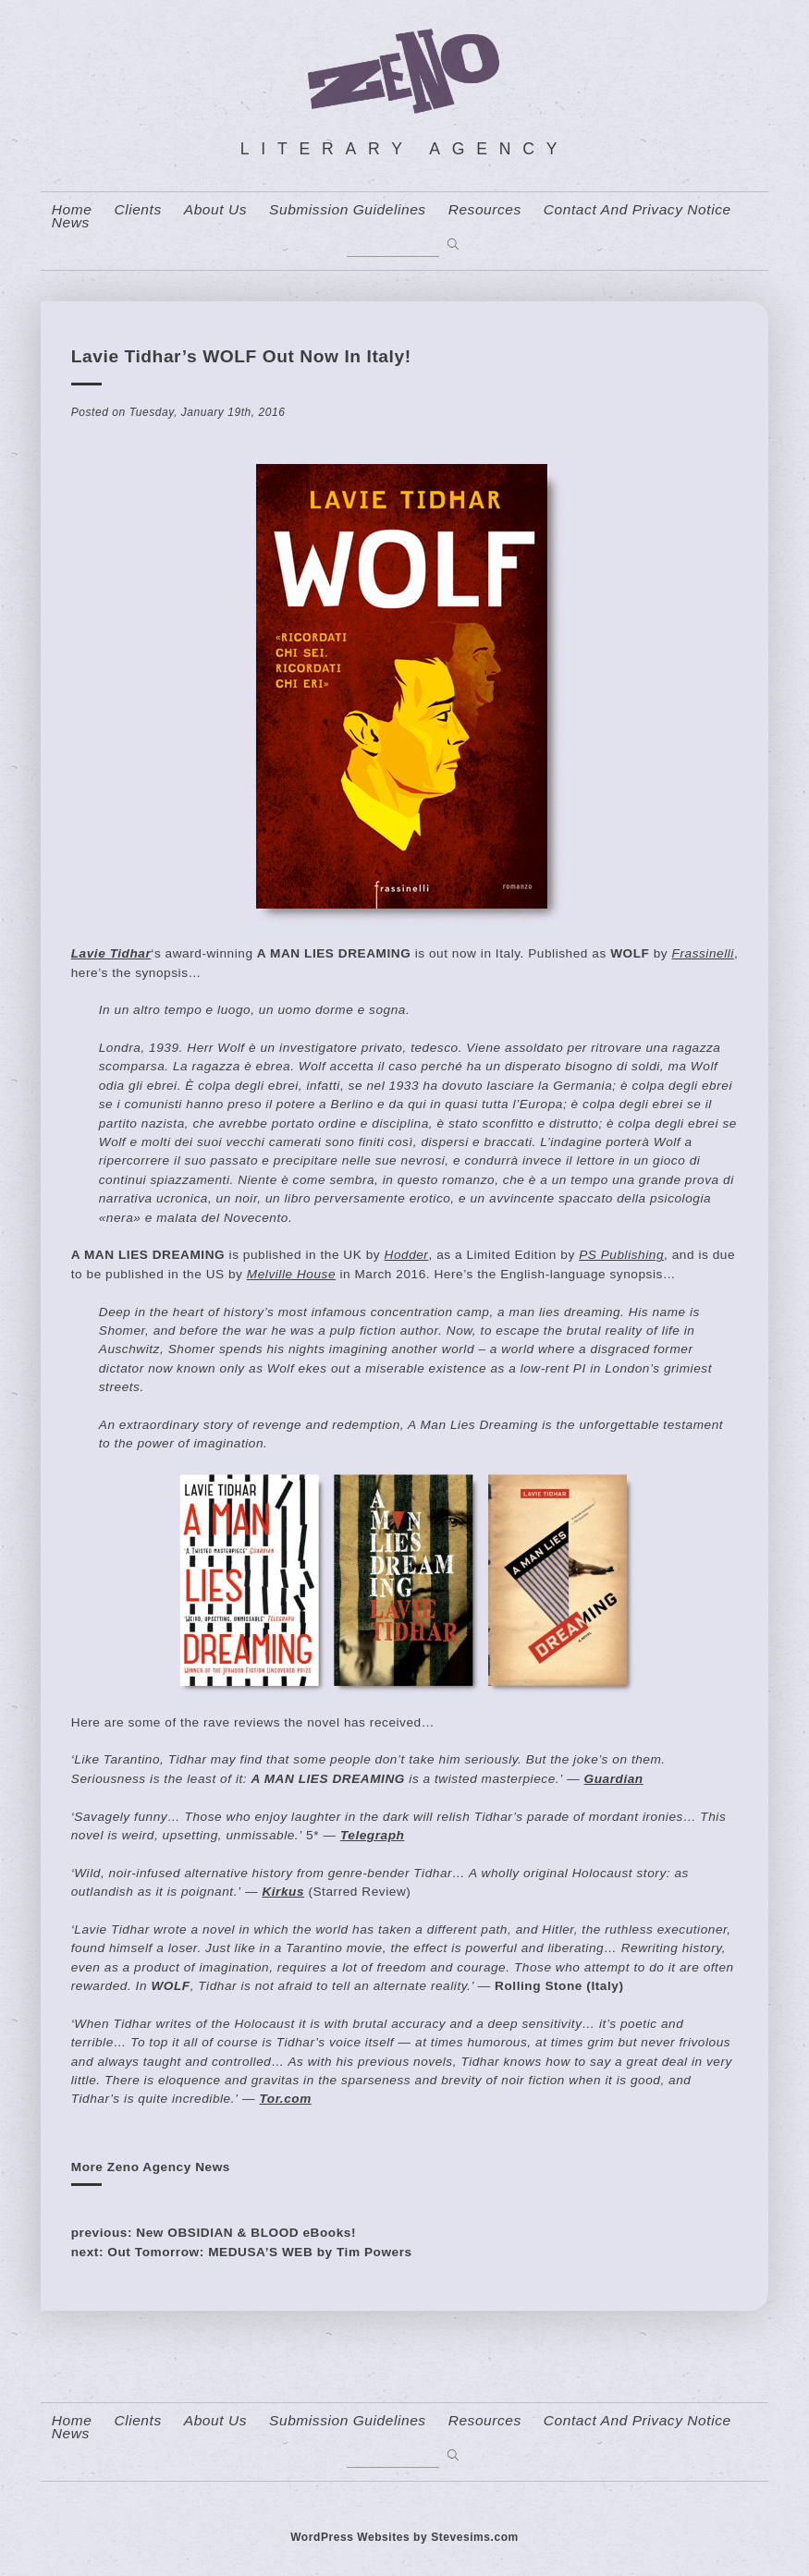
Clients (137, 209)
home (72, 209)
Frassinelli (703, 953)
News (71, 222)
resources (484, 209)
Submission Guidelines (347, 209)
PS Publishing (621, 1255)
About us (215, 209)
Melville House (291, 1274)
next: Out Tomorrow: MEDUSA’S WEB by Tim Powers (241, 2252)
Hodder (407, 1255)
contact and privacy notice (637, 209)
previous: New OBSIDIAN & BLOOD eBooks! (213, 2233)
